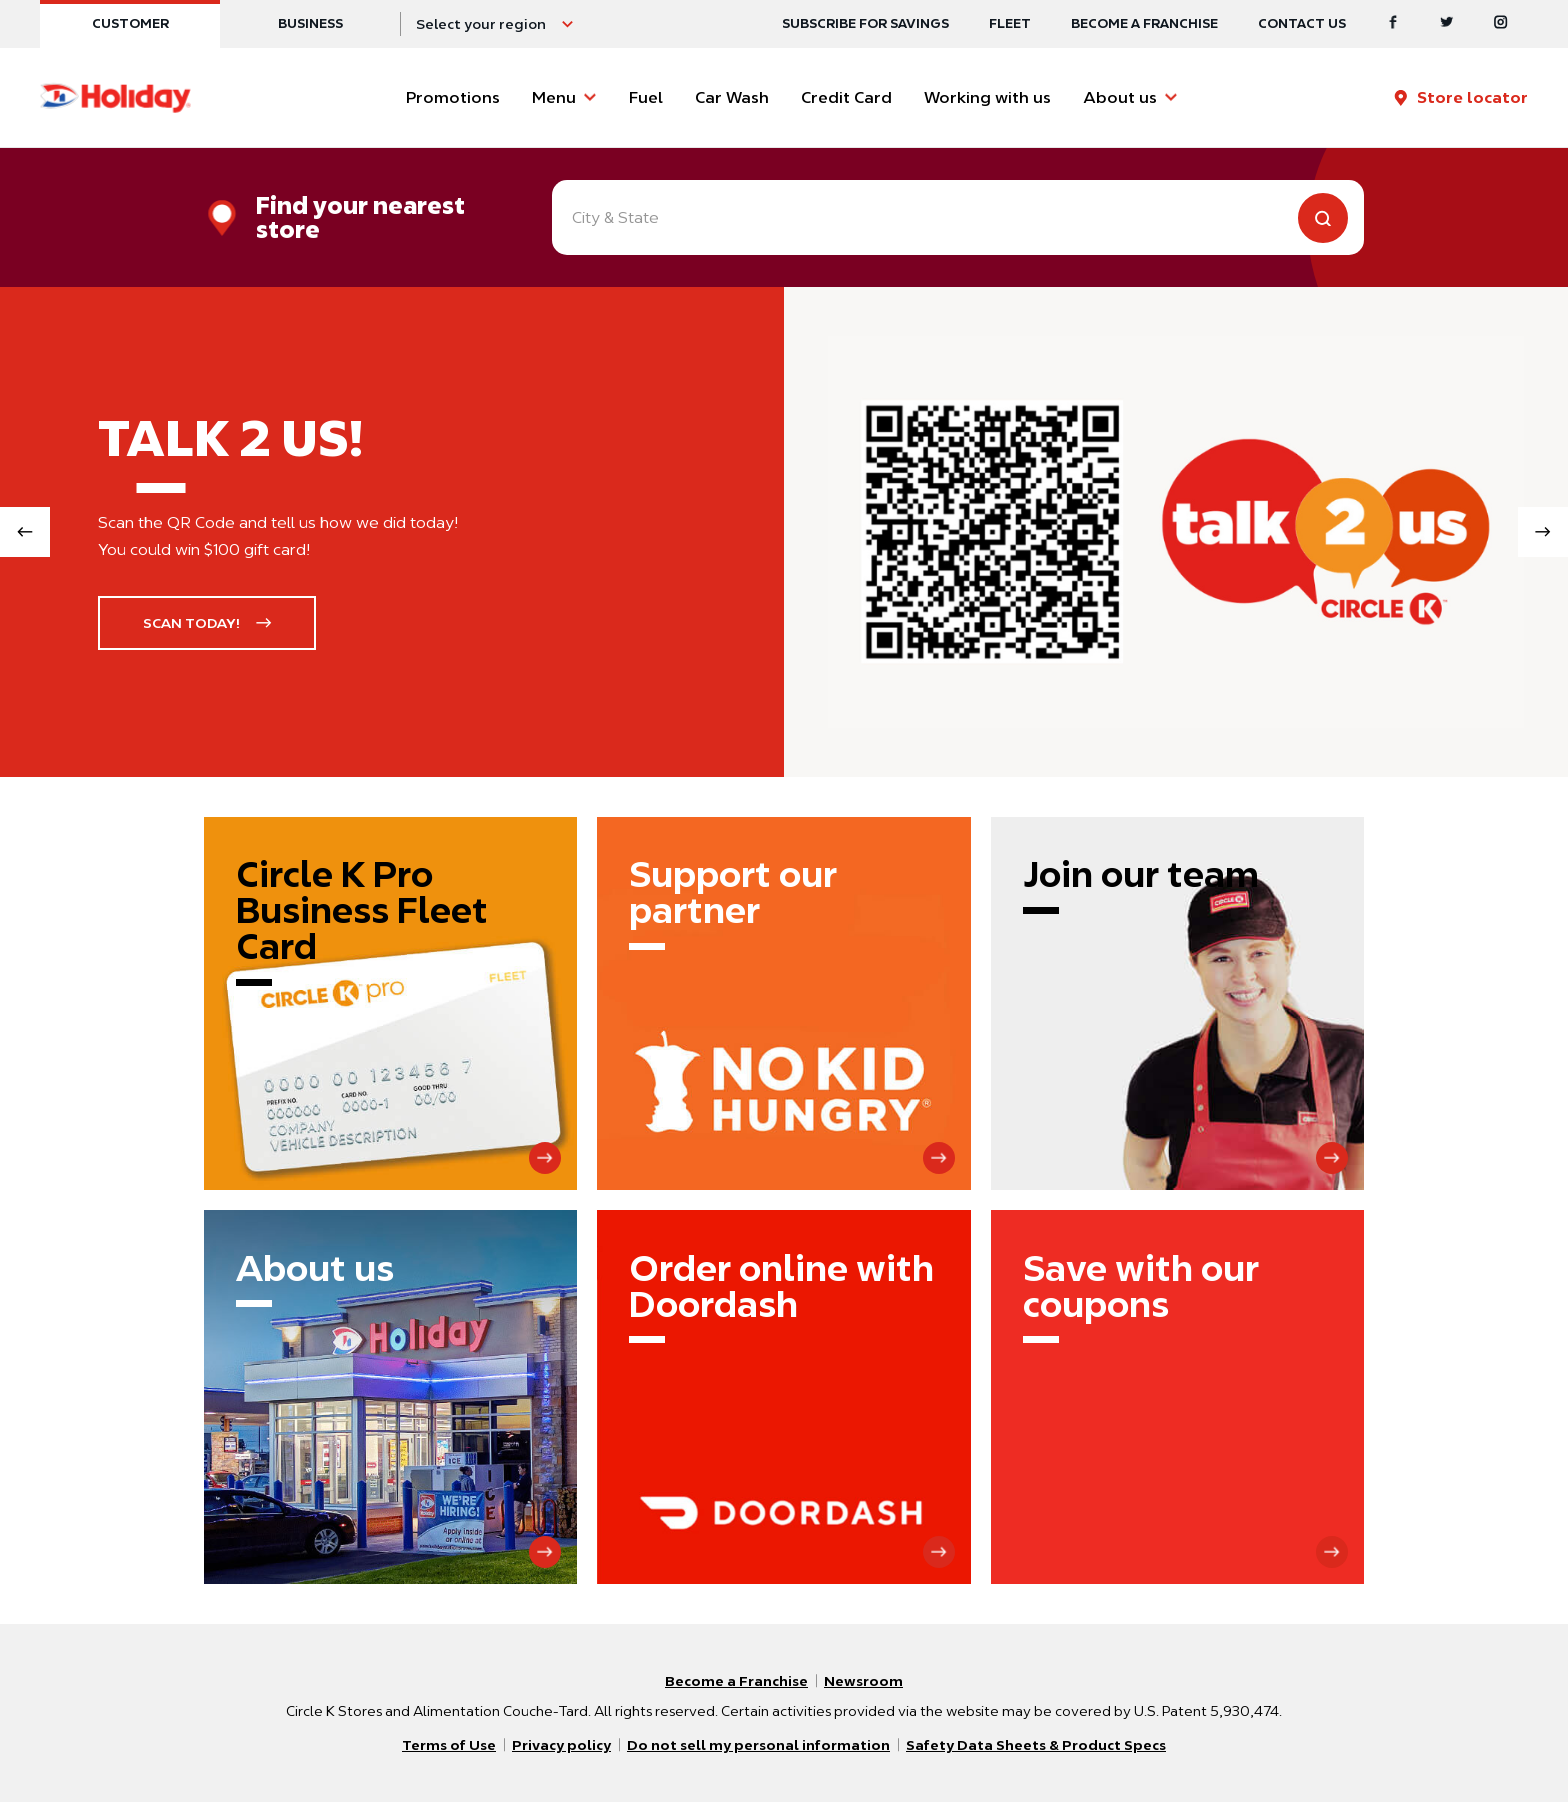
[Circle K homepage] (115, 98)
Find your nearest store (360, 218)
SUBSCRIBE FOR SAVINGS (865, 23)
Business (310, 23)
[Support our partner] (783, 1003)
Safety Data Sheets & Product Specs (1036, 1745)
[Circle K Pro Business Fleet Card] (390, 1003)
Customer (130, 23)
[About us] (390, 1396)
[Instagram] (1501, 24)
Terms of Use (449, 1745)
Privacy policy (561, 1745)
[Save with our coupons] (1177, 1396)
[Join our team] (1177, 1003)
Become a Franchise (1144, 23)
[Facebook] (1393, 24)
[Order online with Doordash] (783, 1396)
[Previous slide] (25, 532)
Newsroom (863, 1681)
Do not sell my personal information (758, 1745)
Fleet (1010, 23)
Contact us (1302, 23)
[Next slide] (1543, 532)
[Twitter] (1447, 24)
